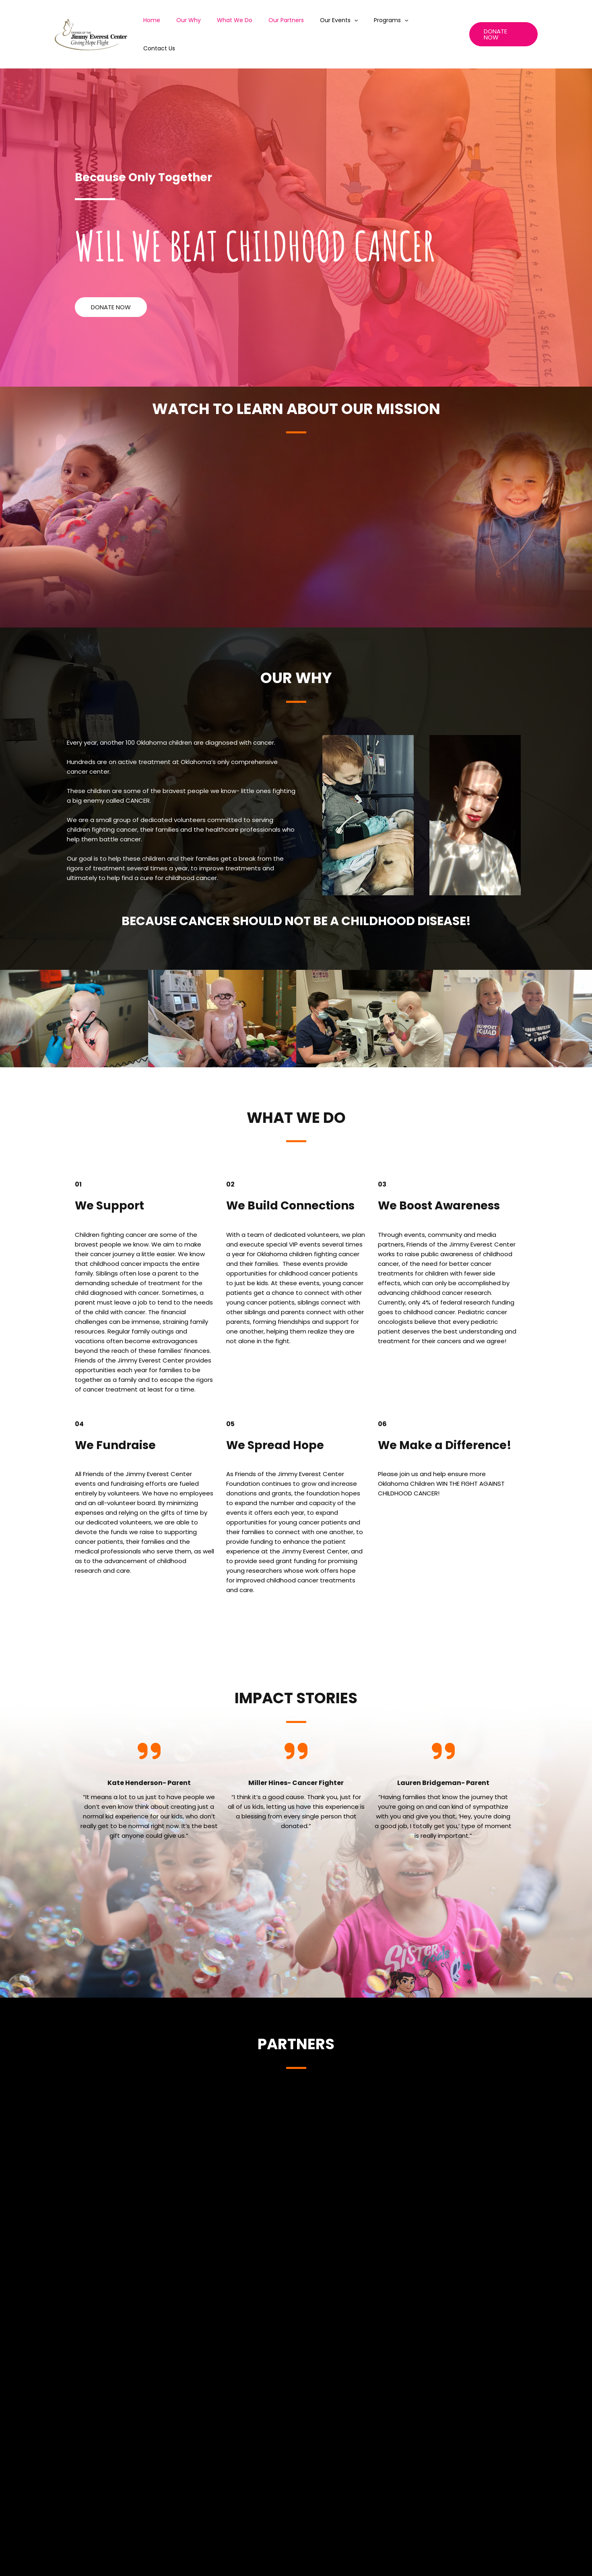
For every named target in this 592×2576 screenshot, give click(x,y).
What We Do (252, 23)
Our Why (211, 23)
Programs (394, 23)
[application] (362, 23)
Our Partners (299, 23)
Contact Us (439, 23)
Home (179, 23)
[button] (111, 284)
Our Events (347, 23)
